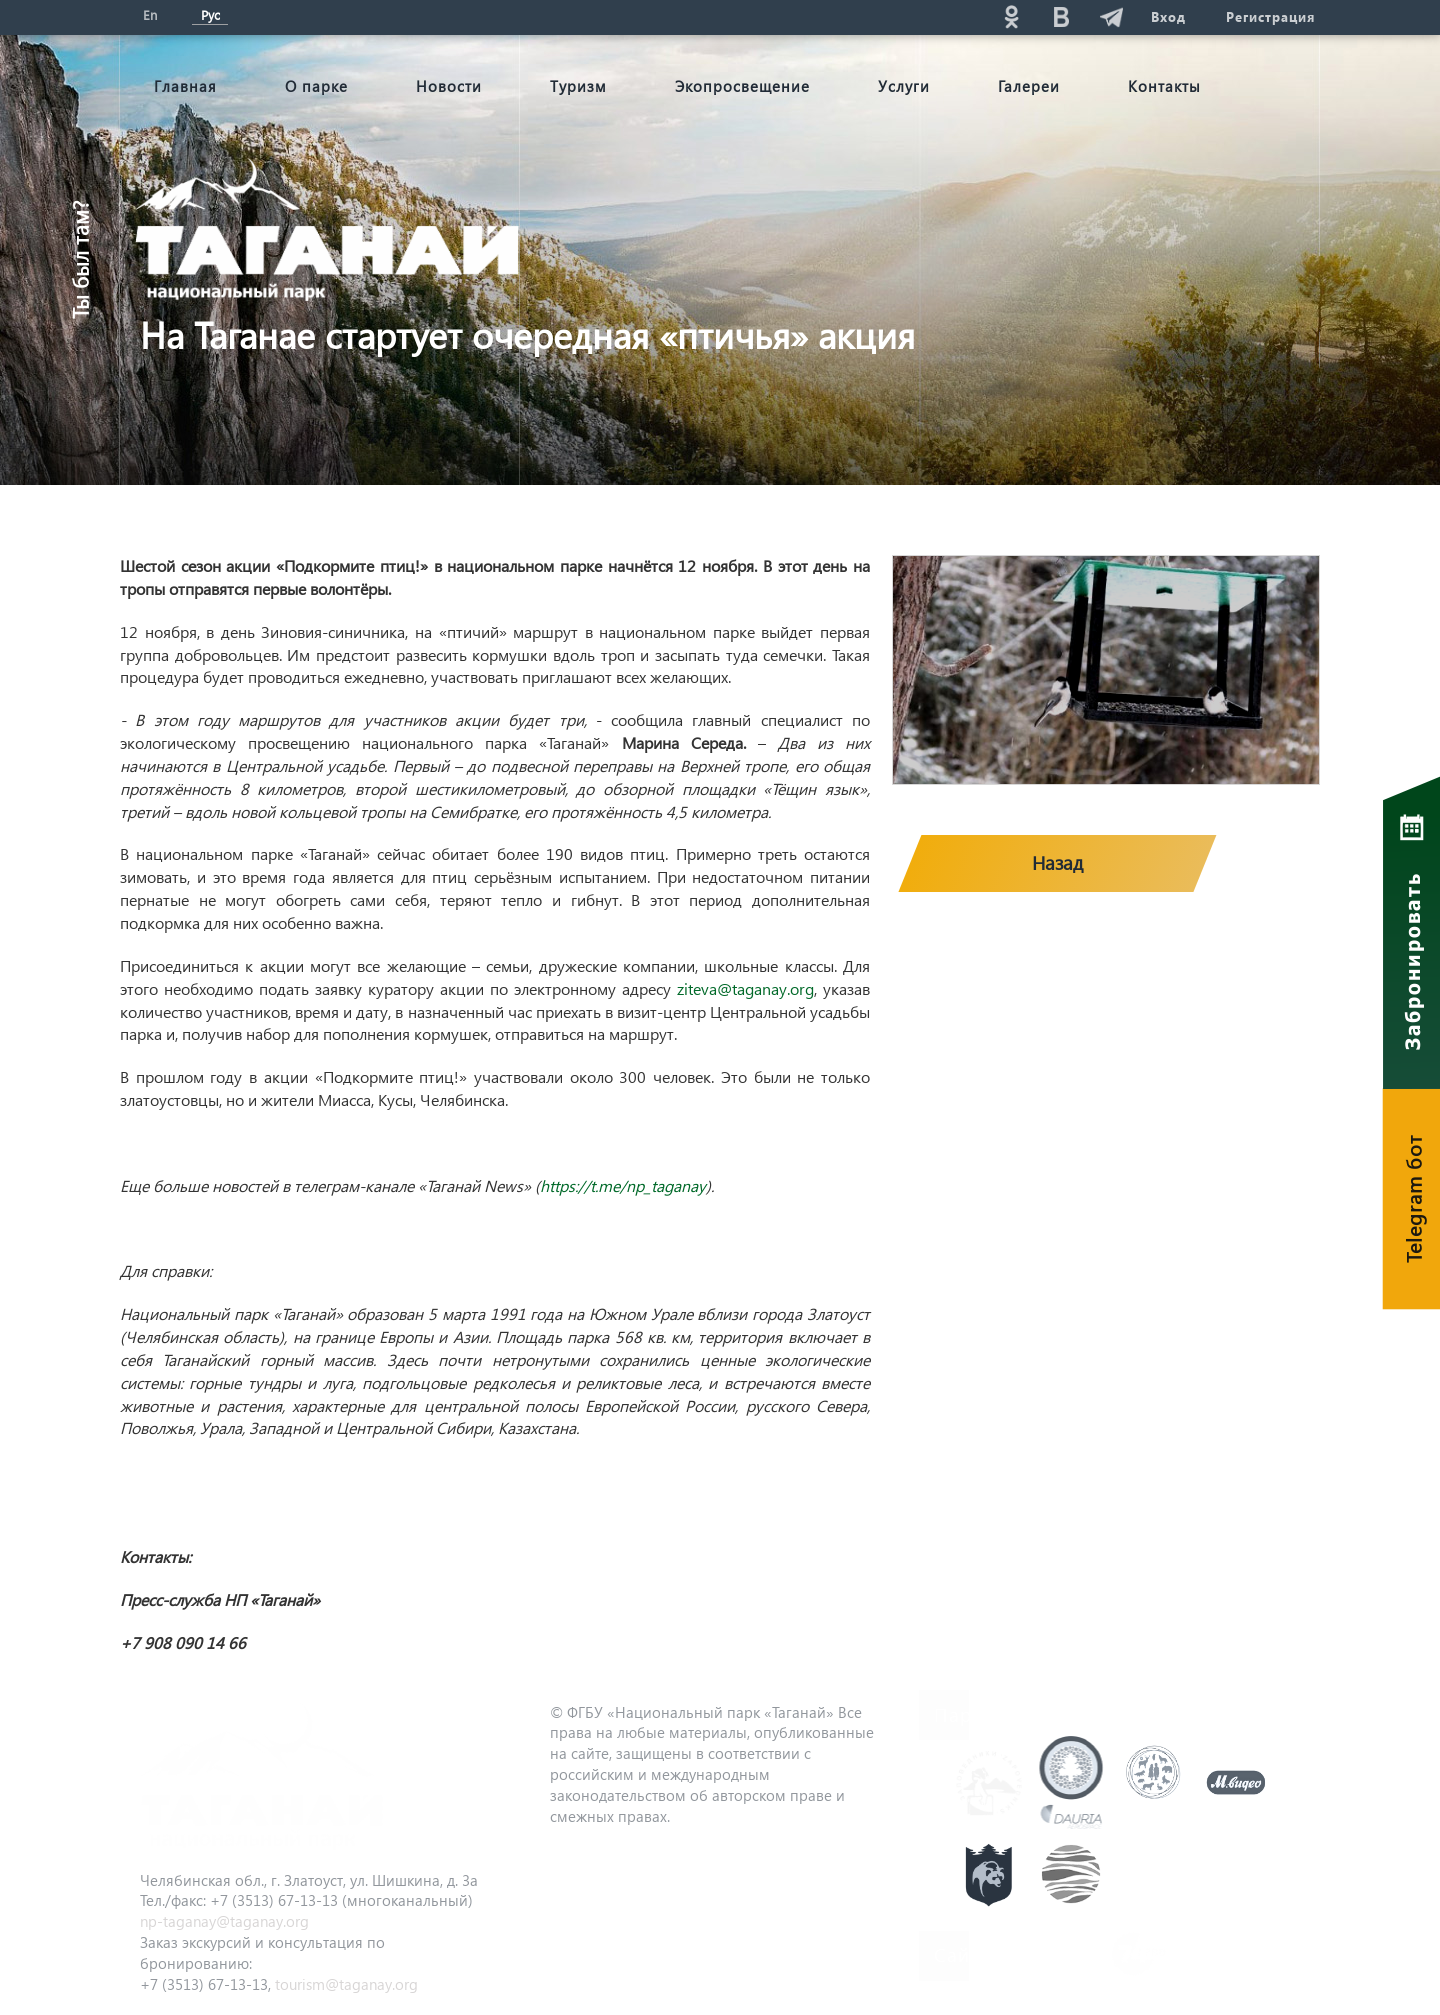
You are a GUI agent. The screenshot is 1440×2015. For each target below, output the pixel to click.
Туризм (578, 86)
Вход (1168, 16)
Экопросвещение (742, 86)
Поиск (831, 16)
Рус (210, 14)
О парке (316, 86)
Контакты (1164, 86)
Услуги (904, 86)
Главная (185, 86)
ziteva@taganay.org (745, 988)
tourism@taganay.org (346, 1984)
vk (1061, 16)
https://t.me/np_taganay (623, 1185)
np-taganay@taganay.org (224, 1921)
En (150, 14)
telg (1111, 16)
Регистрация (1270, 16)
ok (1011, 16)
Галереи (1029, 86)
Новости (449, 86)
